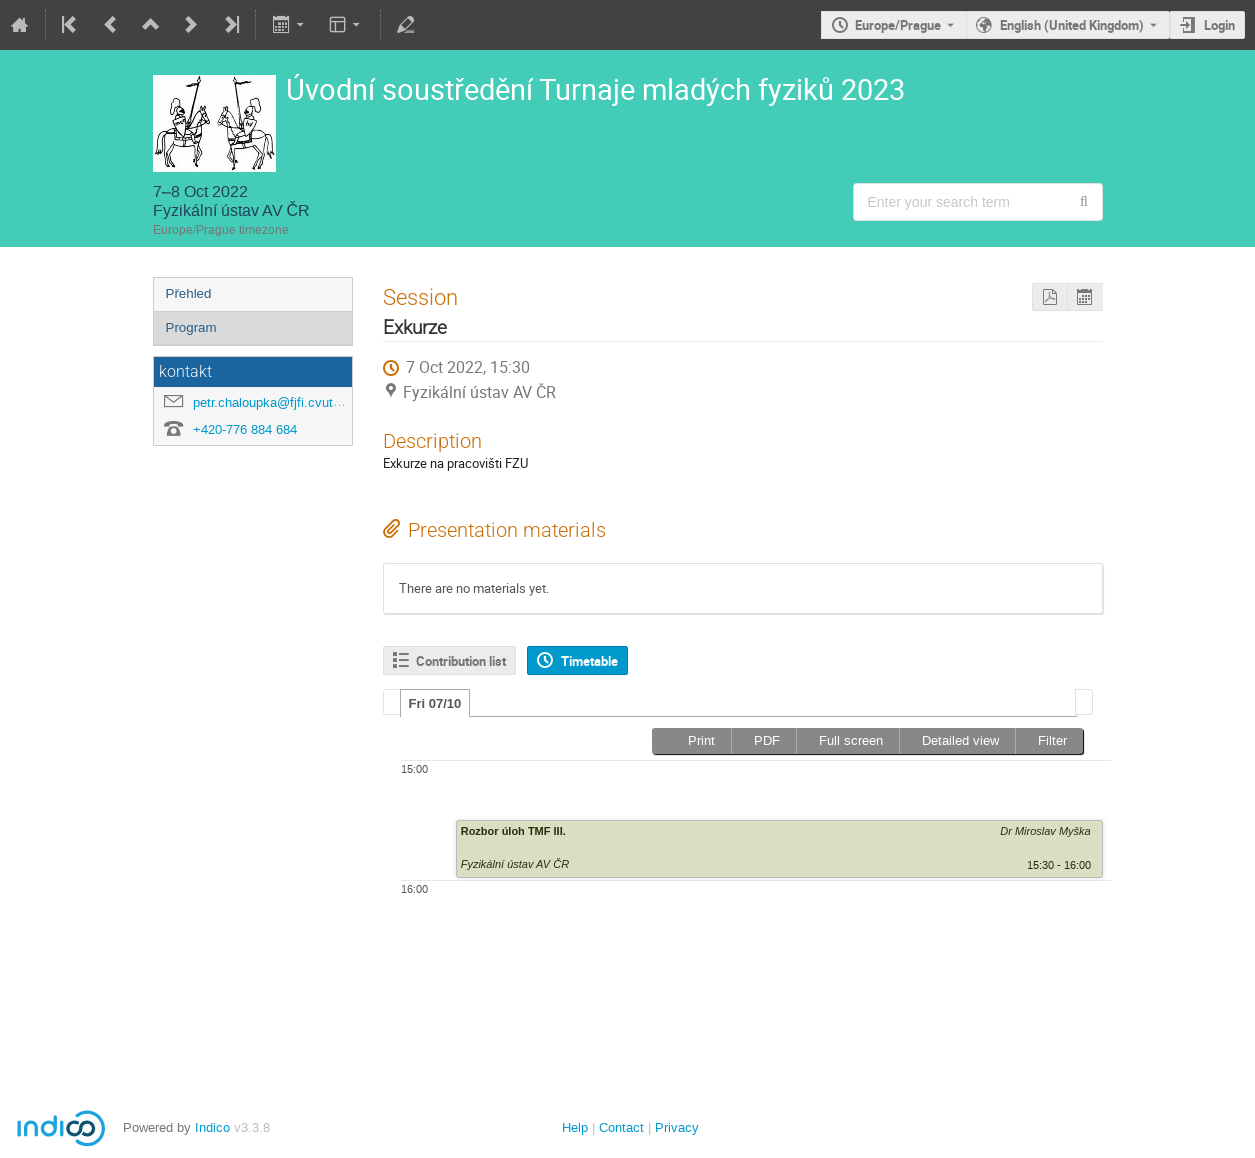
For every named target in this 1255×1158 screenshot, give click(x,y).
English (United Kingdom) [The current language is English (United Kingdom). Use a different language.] (1072, 25)
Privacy (677, 1127)
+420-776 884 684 (245, 429)
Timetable (589, 661)
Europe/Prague (898, 25)
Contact (621, 1127)
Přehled (189, 293)
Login (1219, 25)
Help (575, 1127)
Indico (212, 1127)
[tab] (435, 703)
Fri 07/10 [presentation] (435, 703)
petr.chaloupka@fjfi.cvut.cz (272, 402)
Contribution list (461, 661)
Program (191, 327)
